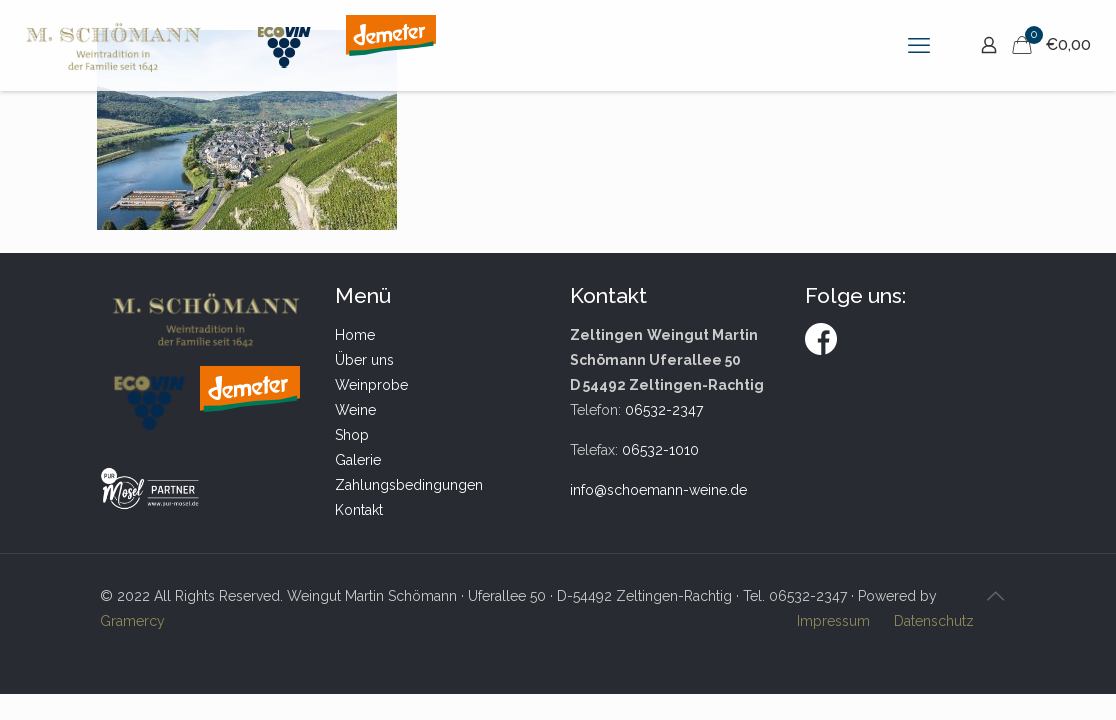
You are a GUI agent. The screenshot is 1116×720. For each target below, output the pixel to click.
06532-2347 (664, 410)
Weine (355, 410)
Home (355, 335)
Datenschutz (934, 621)
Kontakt (359, 510)
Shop (352, 435)
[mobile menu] (919, 45)
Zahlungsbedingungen (409, 485)
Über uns (364, 360)
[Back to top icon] (995, 596)
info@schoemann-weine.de (658, 490)
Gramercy (132, 621)
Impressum (833, 621)
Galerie (358, 460)
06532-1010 (660, 450)
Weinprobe (371, 385)
